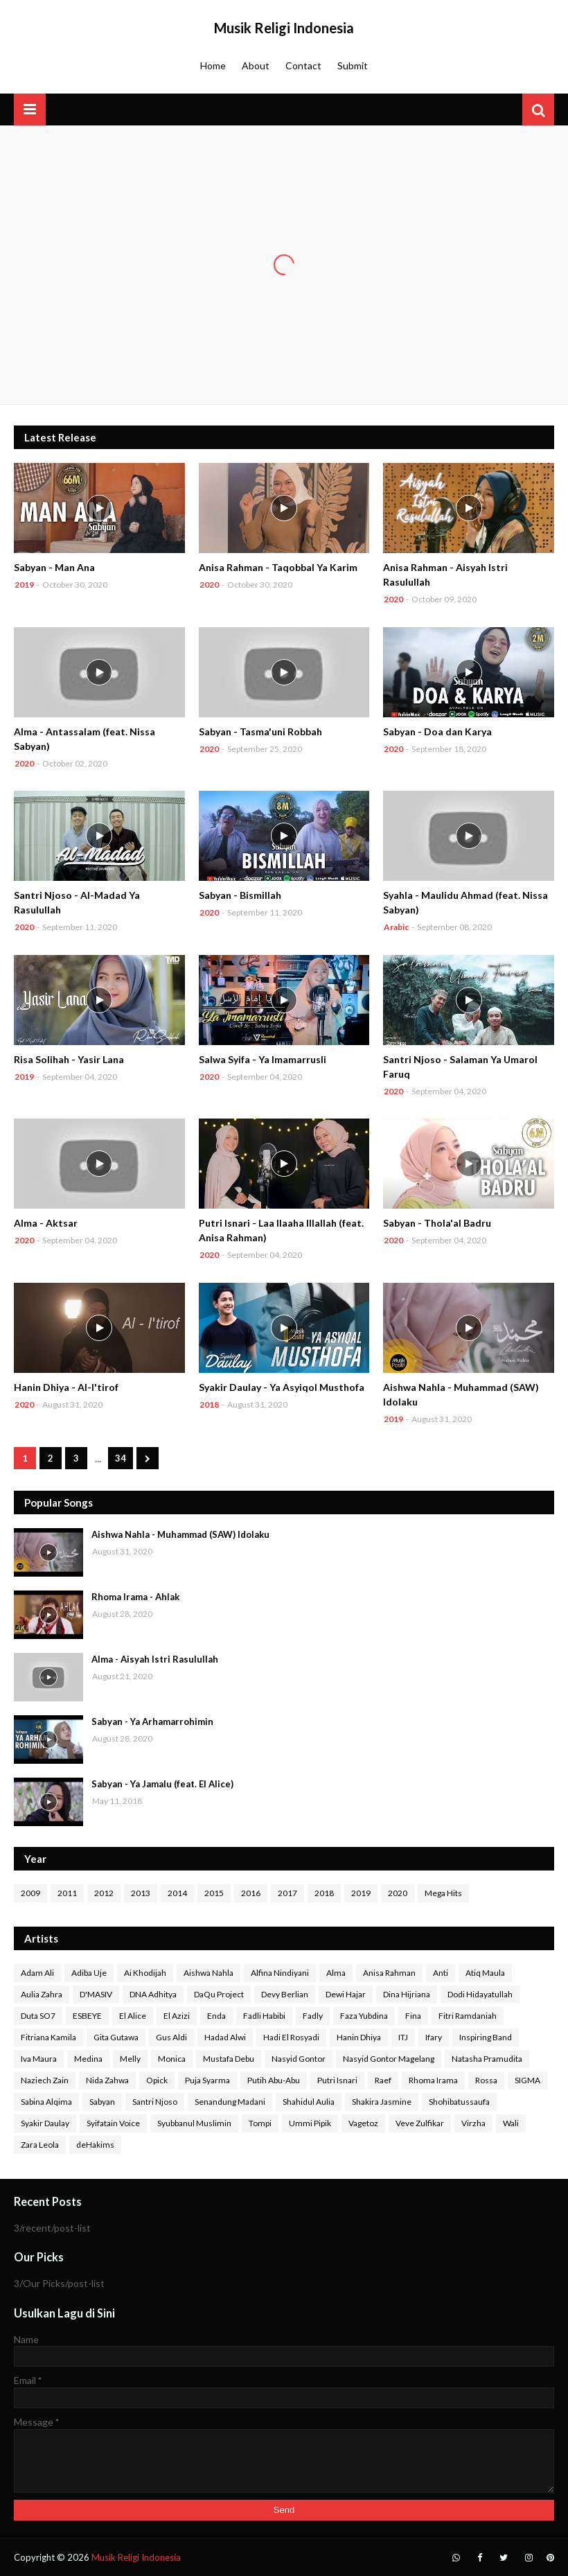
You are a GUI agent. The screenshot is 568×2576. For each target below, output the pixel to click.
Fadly (313, 2015)
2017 (287, 1893)
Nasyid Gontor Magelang (388, 2058)
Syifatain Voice (113, 2123)
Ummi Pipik (310, 2123)
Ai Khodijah (145, 1973)
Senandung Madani (230, 2101)
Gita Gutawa (116, 2037)
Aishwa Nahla (208, 1973)
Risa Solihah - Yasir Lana (69, 1059)
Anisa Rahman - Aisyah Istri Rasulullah (445, 574)
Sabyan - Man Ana (54, 567)
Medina (88, 2058)
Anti (440, 1973)
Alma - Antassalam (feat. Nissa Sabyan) (84, 739)
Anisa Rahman (389, 1973)
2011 (67, 1893)
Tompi (260, 2123)
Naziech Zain (45, 2080)
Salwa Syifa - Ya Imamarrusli (262, 1059)
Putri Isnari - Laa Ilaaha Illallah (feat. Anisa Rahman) (281, 1230)
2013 (140, 1893)
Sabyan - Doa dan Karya (437, 731)
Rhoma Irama (433, 2080)
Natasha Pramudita (487, 2058)
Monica (172, 2058)
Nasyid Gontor (299, 2058)
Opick (157, 2080)
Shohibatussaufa (459, 2101)
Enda (216, 2015)
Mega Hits (443, 1893)
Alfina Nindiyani (280, 1973)
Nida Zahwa (107, 2080)
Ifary (433, 2037)
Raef (383, 2080)
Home (213, 65)
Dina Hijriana (406, 1994)
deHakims (95, 2144)
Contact (303, 65)
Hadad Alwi (225, 2037)
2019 (361, 1893)
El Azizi (176, 2015)
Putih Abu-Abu (273, 2080)
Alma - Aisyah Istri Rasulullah (154, 1659)
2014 (177, 1893)
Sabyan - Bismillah (240, 895)
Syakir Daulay (45, 2123)
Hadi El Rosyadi (291, 2037)
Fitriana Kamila (48, 2037)
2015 (214, 1893)
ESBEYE (87, 2015)
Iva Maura (39, 2058)
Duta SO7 (38, 2015)
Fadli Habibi (264, 2015)
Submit (352, 65)
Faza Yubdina (364, 2015)
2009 (30, 1893)
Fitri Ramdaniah (467, 2015)
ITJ (403, 2037)
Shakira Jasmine (381, 2101)
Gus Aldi (171, 2037)
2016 (250, 1893)
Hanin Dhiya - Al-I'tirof (66, 1387)
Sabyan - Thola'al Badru (437, 1223)
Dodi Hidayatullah (480, 1994)
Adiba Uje (89, 1973)
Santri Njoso (154, 2101)
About (255, 65)
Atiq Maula (485, 1973)
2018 (324, 1893)
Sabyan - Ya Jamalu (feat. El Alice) (162, 1783)
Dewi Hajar (346, 1994)
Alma (336, 1973)
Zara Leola (40, 2144)
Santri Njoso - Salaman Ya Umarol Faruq (460, 1066)
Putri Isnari (337, 2080)
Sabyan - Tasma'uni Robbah (260, 731)
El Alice (132, 2015)
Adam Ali (37, 1973)
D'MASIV (96, 1994)
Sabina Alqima (46, 2101)
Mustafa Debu (228, 2058)
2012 (104, 1893)
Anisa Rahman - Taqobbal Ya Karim (278, 567)
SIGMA (527, 2080)
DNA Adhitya (153, 1994)
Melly (130, 2058)
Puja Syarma (207, 2080)
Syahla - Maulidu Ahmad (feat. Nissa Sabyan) (465, 902)
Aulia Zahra (41, 1994)
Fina (413, 2015)
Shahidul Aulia (309, 2101)
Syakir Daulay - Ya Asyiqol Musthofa (281, 1387)
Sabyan (102, 2101)
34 (120, 1458)
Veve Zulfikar (420, 2123)
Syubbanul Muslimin (194, 2123)
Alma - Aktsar (46, 1223)
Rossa (486, 2080)
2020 (397, 1893)
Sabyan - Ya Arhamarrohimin (152, 1721)
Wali (511, 2123)
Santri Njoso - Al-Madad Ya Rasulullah (77, 902)
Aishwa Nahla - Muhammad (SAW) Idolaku (461, 1394)
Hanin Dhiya (359, 2037)
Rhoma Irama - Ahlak (135, 1596)
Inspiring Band (485, 2037)
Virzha (473, 2123)
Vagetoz (363, 2123)
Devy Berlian (284, 1994)
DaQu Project (219, 1994)
